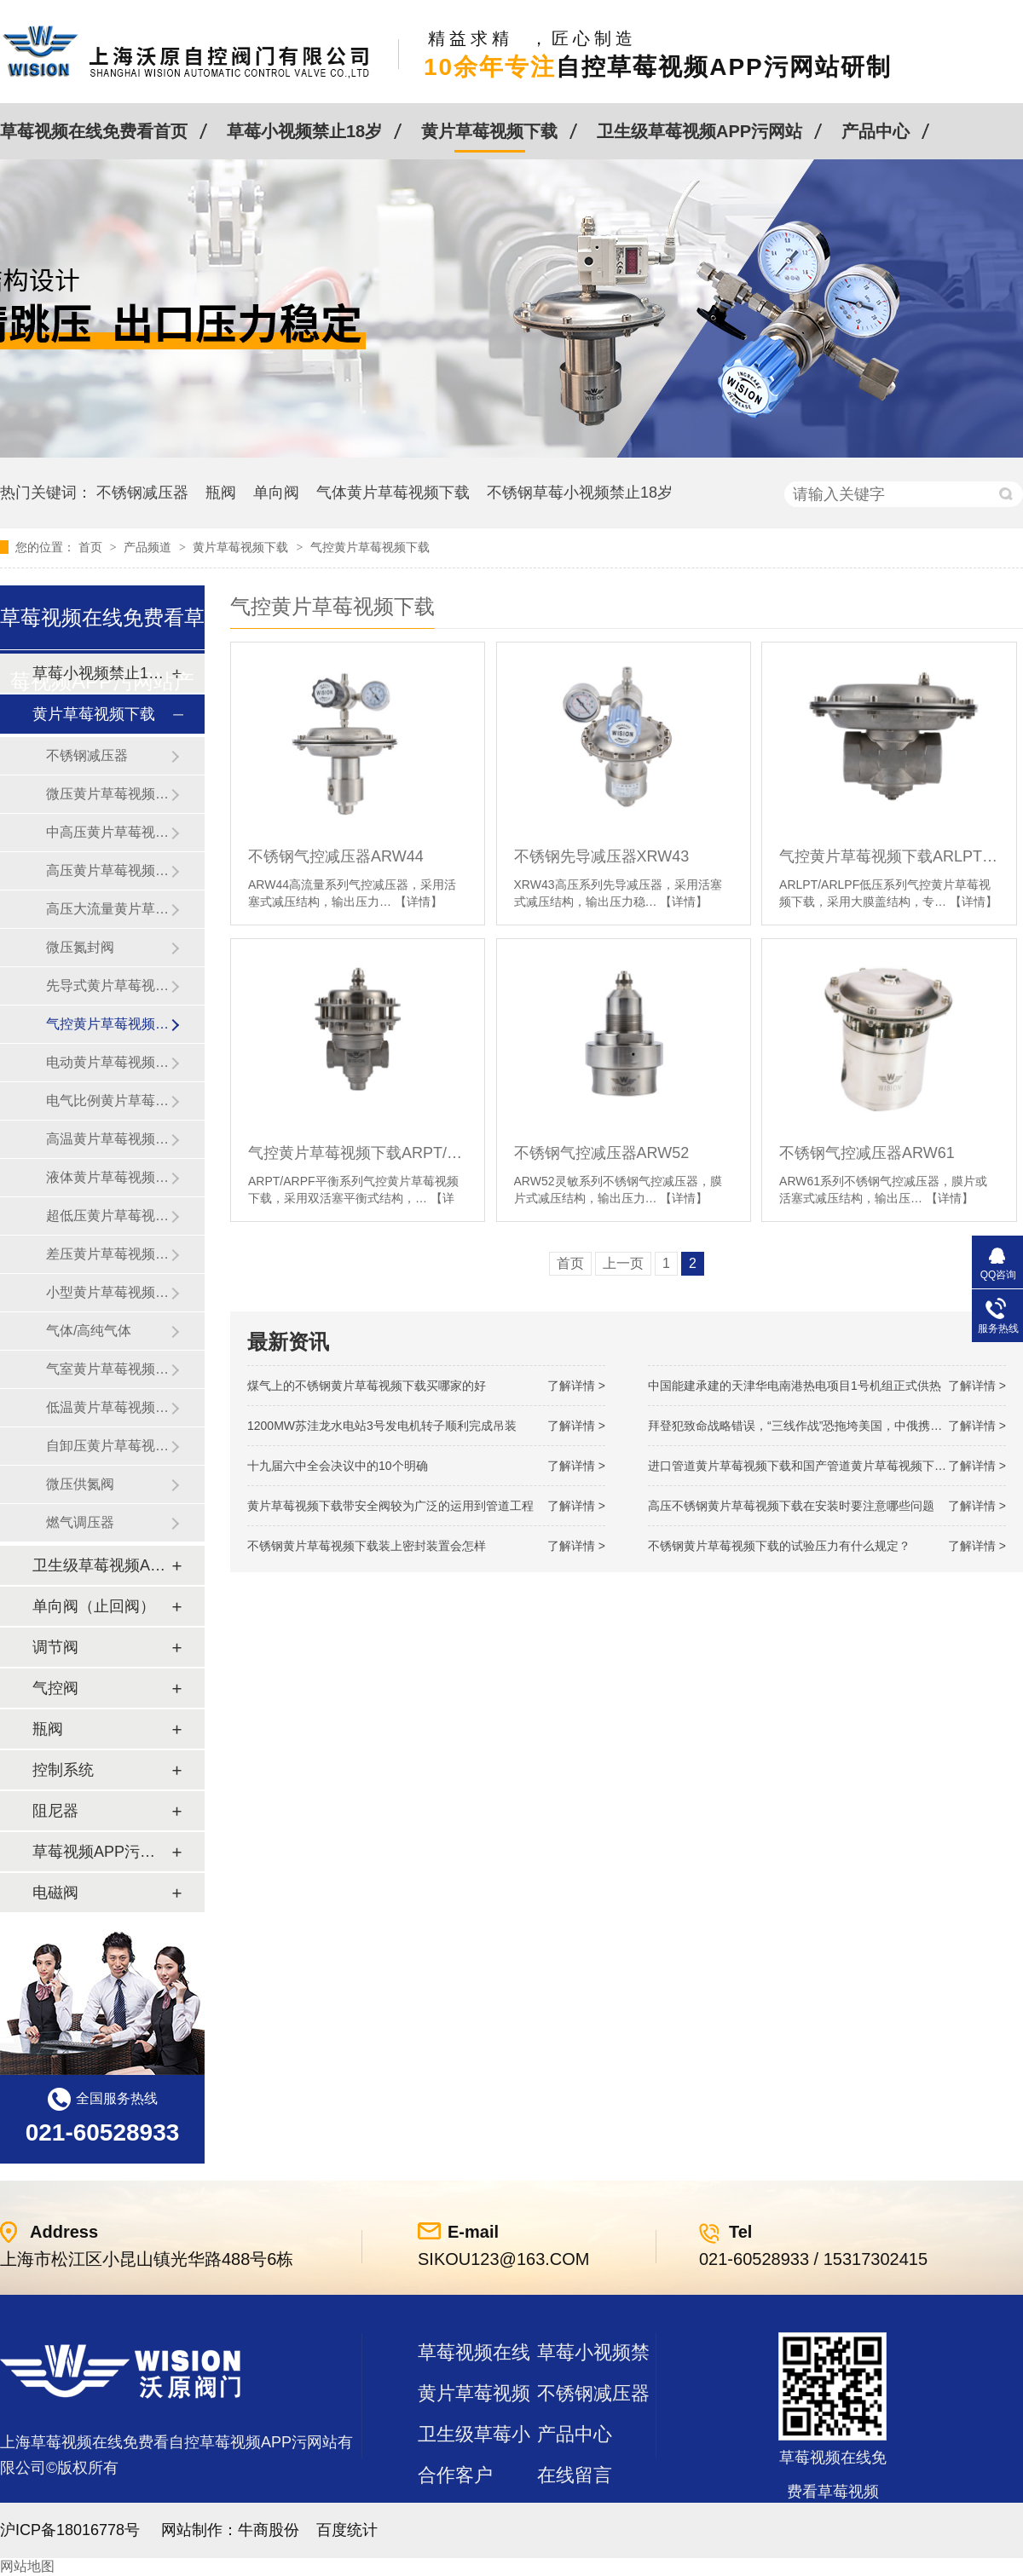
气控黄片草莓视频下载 (370, 547)
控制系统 (63, 1769)
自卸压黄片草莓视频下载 (108, 1445)
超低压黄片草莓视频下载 (108, 1215)
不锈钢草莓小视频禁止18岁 (580, 492)
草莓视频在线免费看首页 (94, 131)
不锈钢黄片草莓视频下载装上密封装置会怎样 (366, 1546)
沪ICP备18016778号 (70, 2530)
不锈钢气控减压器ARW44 (336, 856)
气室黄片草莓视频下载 (108, 1369)
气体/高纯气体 (88, 1330)
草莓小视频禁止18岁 (304, 131)
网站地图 (27, 2566)
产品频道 (149, 547)
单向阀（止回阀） (93, 1606)
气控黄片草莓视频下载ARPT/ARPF (357, 1152)
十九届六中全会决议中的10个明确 (337, 1465)
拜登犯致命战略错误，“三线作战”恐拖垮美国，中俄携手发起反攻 (819, 1425)
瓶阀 (220, 492)
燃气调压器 (80, 1522)
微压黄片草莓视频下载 (108, 794)
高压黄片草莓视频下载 (108, 870)
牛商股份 (268, 2530)
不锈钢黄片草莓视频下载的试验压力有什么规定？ (779, 1546)
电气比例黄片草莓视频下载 (108, 1100)
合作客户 (455, 2475)
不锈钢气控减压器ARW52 (602, 1152)
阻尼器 (55, 1810)
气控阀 (55, 1688)
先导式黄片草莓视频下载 (108, 985)
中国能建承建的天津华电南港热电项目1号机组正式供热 (794, 1385)
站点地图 (455, 2516)
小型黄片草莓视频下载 (108, 1292)
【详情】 (418, 901)
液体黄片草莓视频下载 (108, 1177)
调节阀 (55, 1647)
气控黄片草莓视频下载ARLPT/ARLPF (888, 856)
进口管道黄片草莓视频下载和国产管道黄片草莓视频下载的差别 (815, 1465)
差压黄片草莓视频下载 (108, 1254)
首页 (92, 547)
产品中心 (875, 131)
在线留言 (574, 2475)
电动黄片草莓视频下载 (108, 1062)
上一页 (623, 1263)
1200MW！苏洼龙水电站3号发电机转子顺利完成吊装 (382, 1425)
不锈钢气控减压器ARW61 (867, 1152)
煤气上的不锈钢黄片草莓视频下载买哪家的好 (366, 1385)
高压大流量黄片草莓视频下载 (108, 909)
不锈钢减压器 (142, 492)
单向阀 (276, 492)
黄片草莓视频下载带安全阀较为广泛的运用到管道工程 (390, 1506)
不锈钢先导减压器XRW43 (602, 856)
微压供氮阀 (80, 1484)
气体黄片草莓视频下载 (393, 492)
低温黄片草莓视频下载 (108, 1407)
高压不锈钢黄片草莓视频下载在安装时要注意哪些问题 (791, 1506)
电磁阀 (55, 1892)
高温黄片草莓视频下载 (108, 1139)
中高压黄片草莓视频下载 (108, 832)
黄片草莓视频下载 (489, 131)
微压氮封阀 (80, 947)
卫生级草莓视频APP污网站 (699, 131)
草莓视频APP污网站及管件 (101, 1851)
